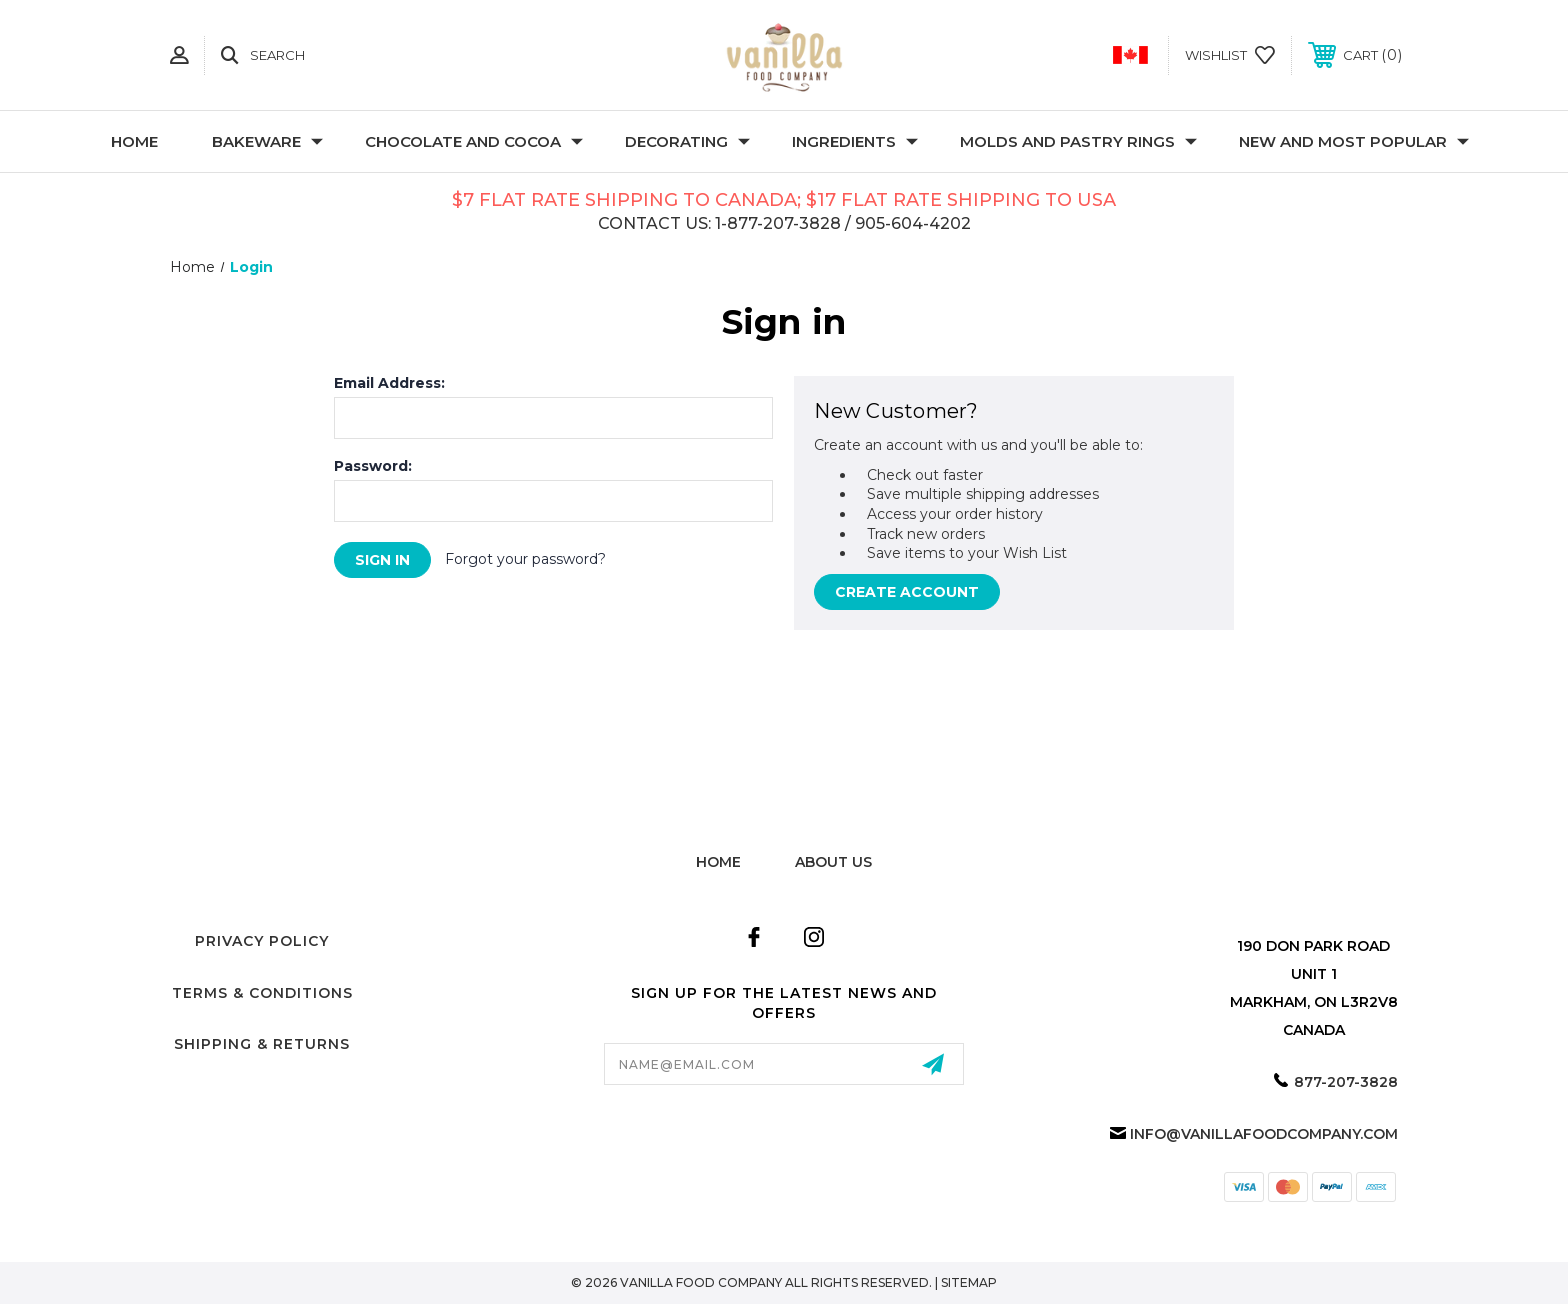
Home (134, 141)
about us (833, 862)
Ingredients (855, 141)
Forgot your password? (525, 559)
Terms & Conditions (262, 993)
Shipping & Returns (262, 1044)
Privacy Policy (262, 941)
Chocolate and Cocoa (474, 141)
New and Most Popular (1354, 141)
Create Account (907, 592)
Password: (373, 466)
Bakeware (267, 141)
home (718, 862)
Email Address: (389, 383)
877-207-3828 (1346, 1082)
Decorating (687, 141)
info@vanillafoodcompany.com (1264, 1134)
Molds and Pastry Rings (1078, 141)
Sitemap (969, 1282)
